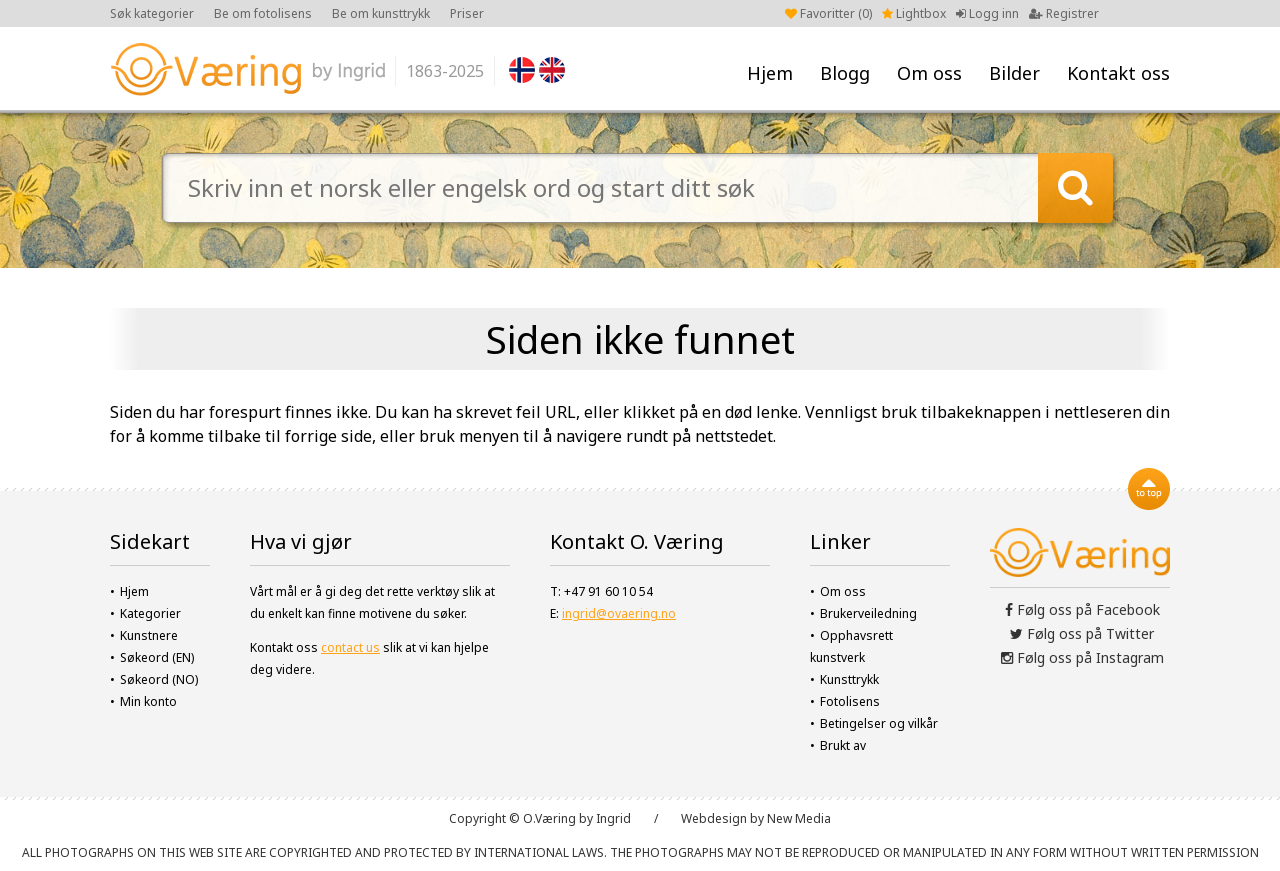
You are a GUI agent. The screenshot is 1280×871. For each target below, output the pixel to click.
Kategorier (150, 613)
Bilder (1014, 73)
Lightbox (914, 13)
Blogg (845, 73)
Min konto (148, 701)
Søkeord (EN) (157, 657)
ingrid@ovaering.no (619, 613)
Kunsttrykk (849, 679)
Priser (467, 13)
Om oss (929, 73)
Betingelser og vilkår (879, 723)
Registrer (1064, 13)
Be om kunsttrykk (381, 13)
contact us (350, 647)
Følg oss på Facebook (1082, 609)
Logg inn (987, 13)
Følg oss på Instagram (1082, 657)
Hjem (770, 73)
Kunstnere (149, 635)
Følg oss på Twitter (1082, 633)
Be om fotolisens (263, 13)
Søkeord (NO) (159, 679)
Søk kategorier (152, 13)
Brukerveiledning (868, 613)
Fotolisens (850, 701)
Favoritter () (828, 13)
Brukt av (843, 745)
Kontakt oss (1118, 73)
